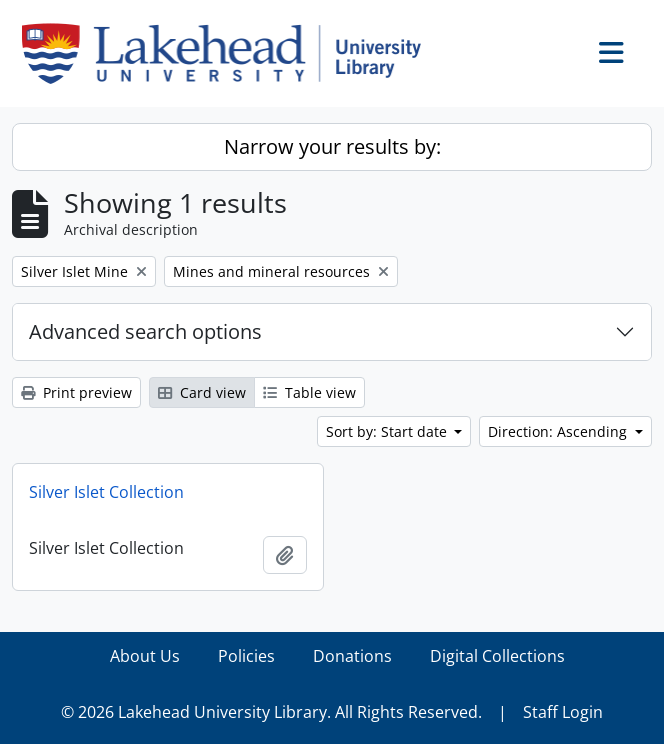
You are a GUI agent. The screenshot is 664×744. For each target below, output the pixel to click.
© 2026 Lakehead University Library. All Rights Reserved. (271, 712)
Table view (309, 392)
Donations (352, 656)
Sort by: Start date (388, 431)
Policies (246, 656)
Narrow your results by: (332, 146)
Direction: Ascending (559, 431)
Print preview (76, 392)
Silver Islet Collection (106, 492)
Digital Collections (497, 656)
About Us (145, 656)
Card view (202, 392)
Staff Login (563, 712)
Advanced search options (145, 331)
